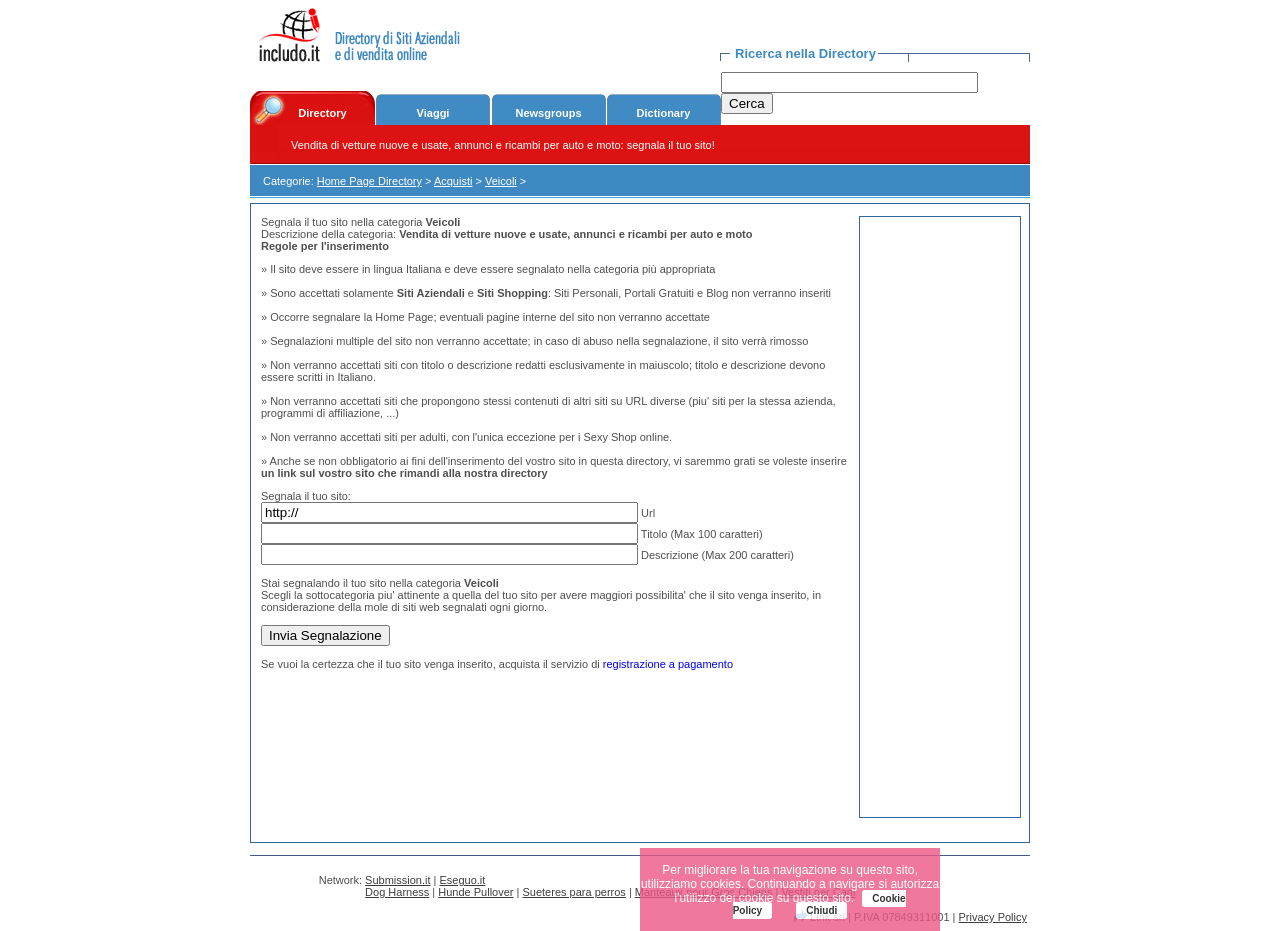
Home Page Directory (369, 181)
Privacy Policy (993, 917)
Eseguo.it (463, 880)
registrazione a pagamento (668, 664)
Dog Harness (397, 892)
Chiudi (821, 910)
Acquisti (453, 181)
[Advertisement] (940, 517)
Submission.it (397, 880)
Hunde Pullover (475, 892)
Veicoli (501, 181)
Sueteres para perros (573, 892)
